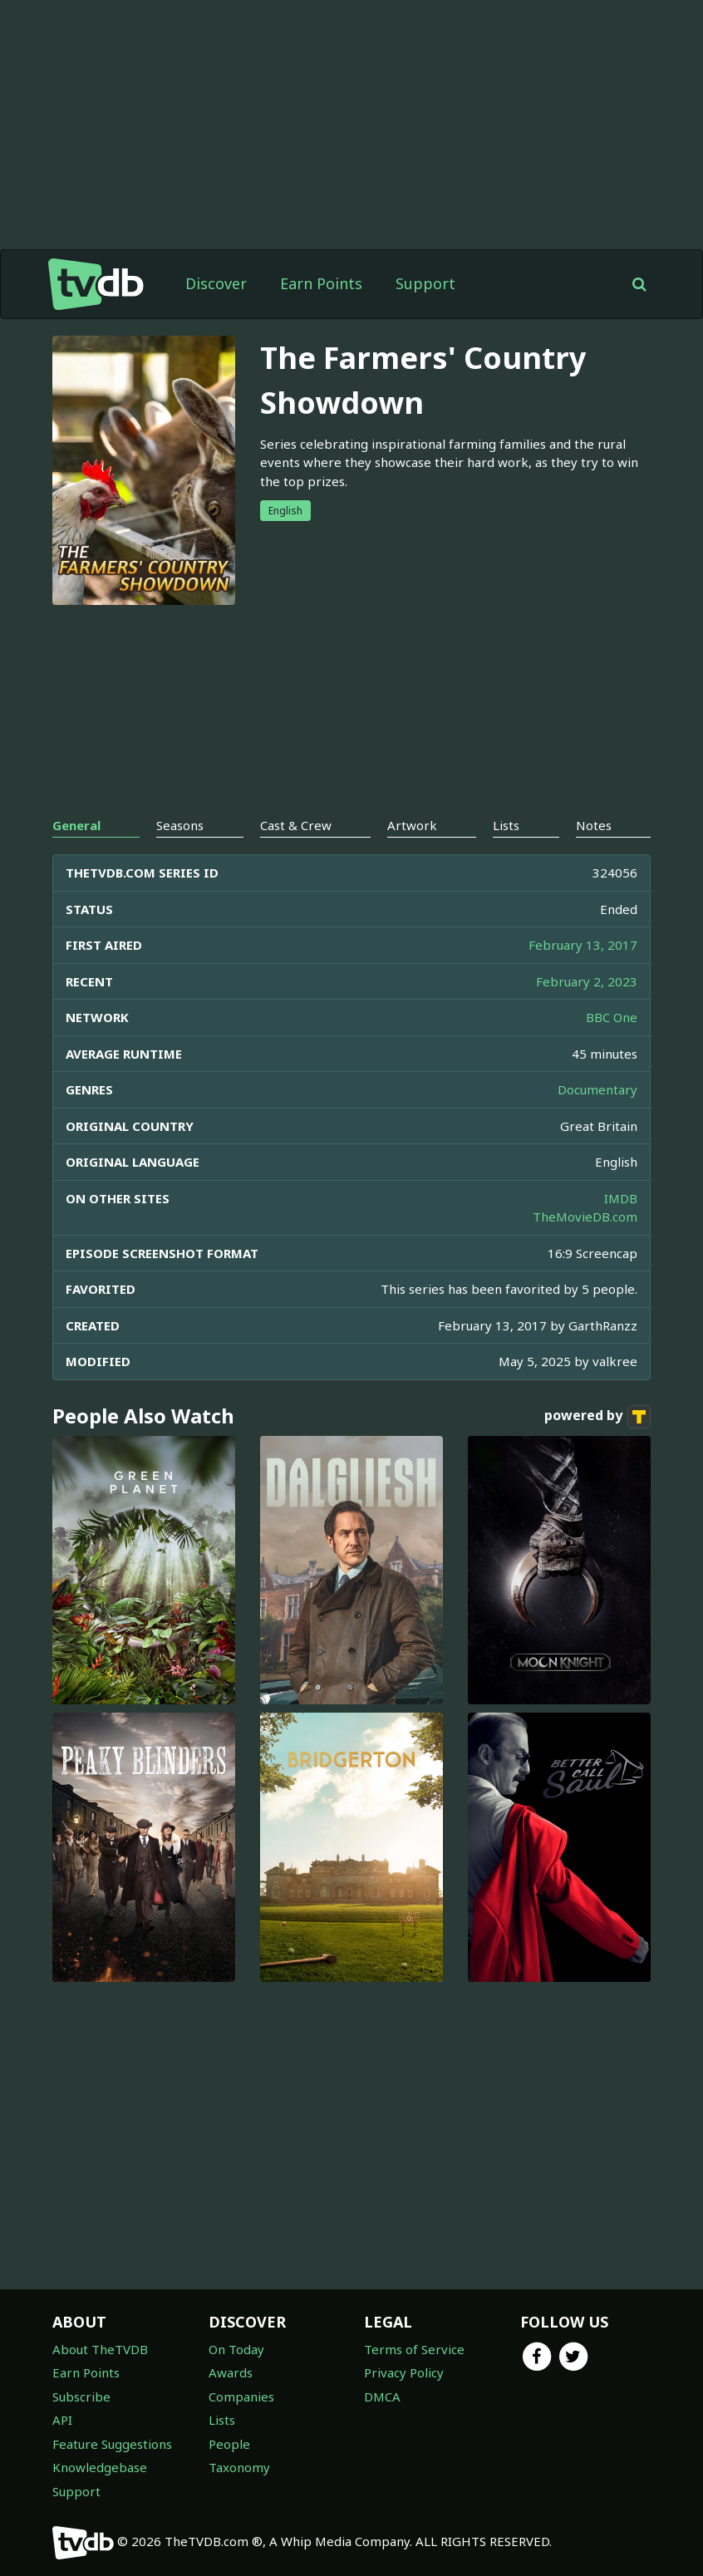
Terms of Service (414, 2349)
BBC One (611, 1017)
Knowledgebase (99, 2467)
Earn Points (321, 283)
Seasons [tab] (180, 825)
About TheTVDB (100, 2349)
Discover (216, 283)
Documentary (597, 1089)
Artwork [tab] (412, 825)
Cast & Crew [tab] (296, 825)
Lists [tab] (506, 825)
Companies (241, 2396)
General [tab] (76, 825)
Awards (231, 2372)
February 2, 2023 (586, 981)
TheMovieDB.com (585, 1216)
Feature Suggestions (112, 2444)
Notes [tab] (594, 825)
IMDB (620, 1198)
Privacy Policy (404, 2372)
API (62, 2419)
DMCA (382, 2396)
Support (425, 283)
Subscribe (81, 2396)
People (229, 2444)
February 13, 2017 (582, 945)
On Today (236, 2349)
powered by (597, 1416)
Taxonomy (239, 2467)
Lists (222, 2419)
